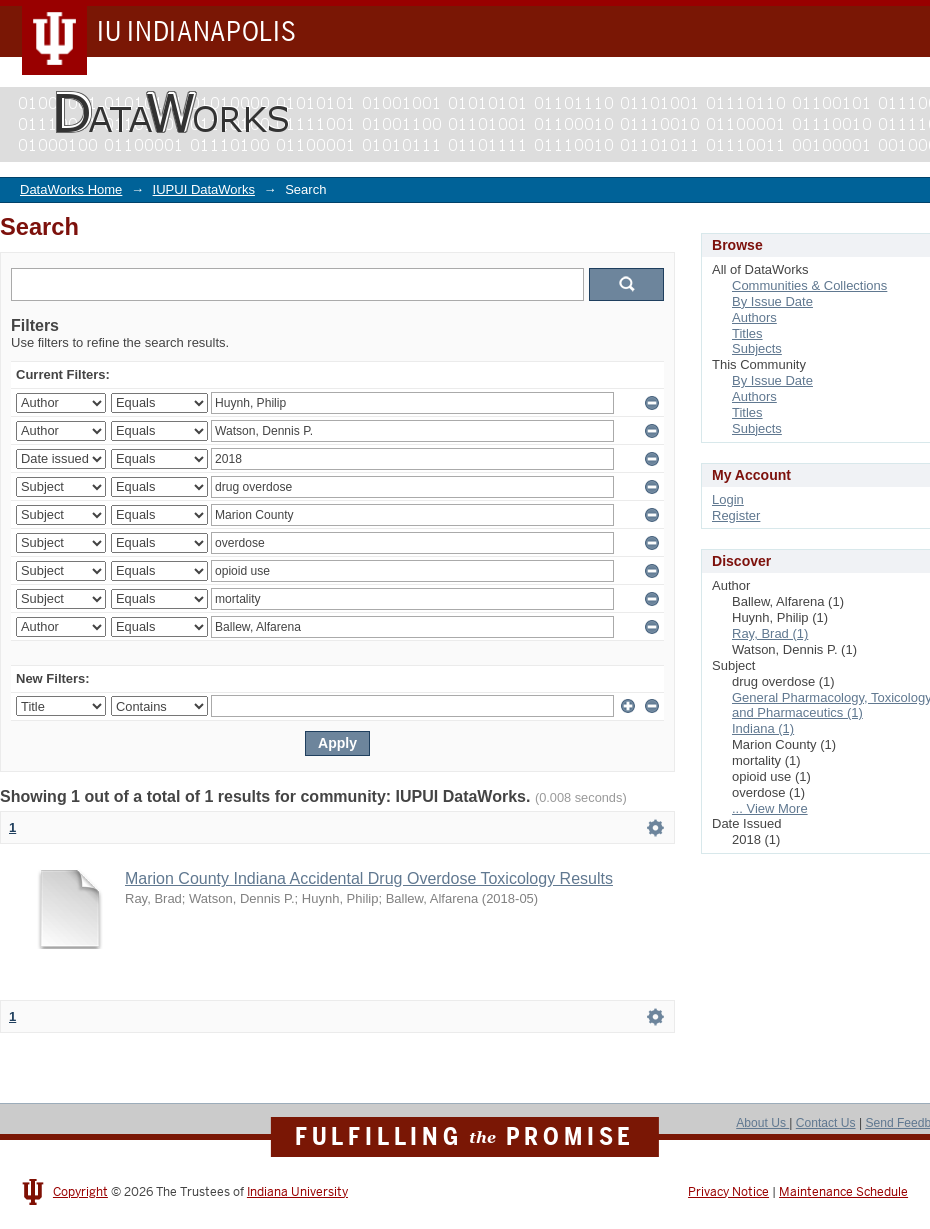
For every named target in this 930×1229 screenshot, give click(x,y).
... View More (770, 808)
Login (728, 499)
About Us (762, 1123)
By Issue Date (772, 301)
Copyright (80, 1192)
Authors (754, 317)
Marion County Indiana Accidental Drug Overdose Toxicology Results (369, 878)
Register (736, 515)
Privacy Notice (728, 1192)
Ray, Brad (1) (770, 633)
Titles (747, 333)
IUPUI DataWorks (204, 189)
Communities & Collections (809, 285)
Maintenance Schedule (843, 1192)
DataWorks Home (71, 189)
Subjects (757, 348)
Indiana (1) (763, 728)
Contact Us (826, 1123)
